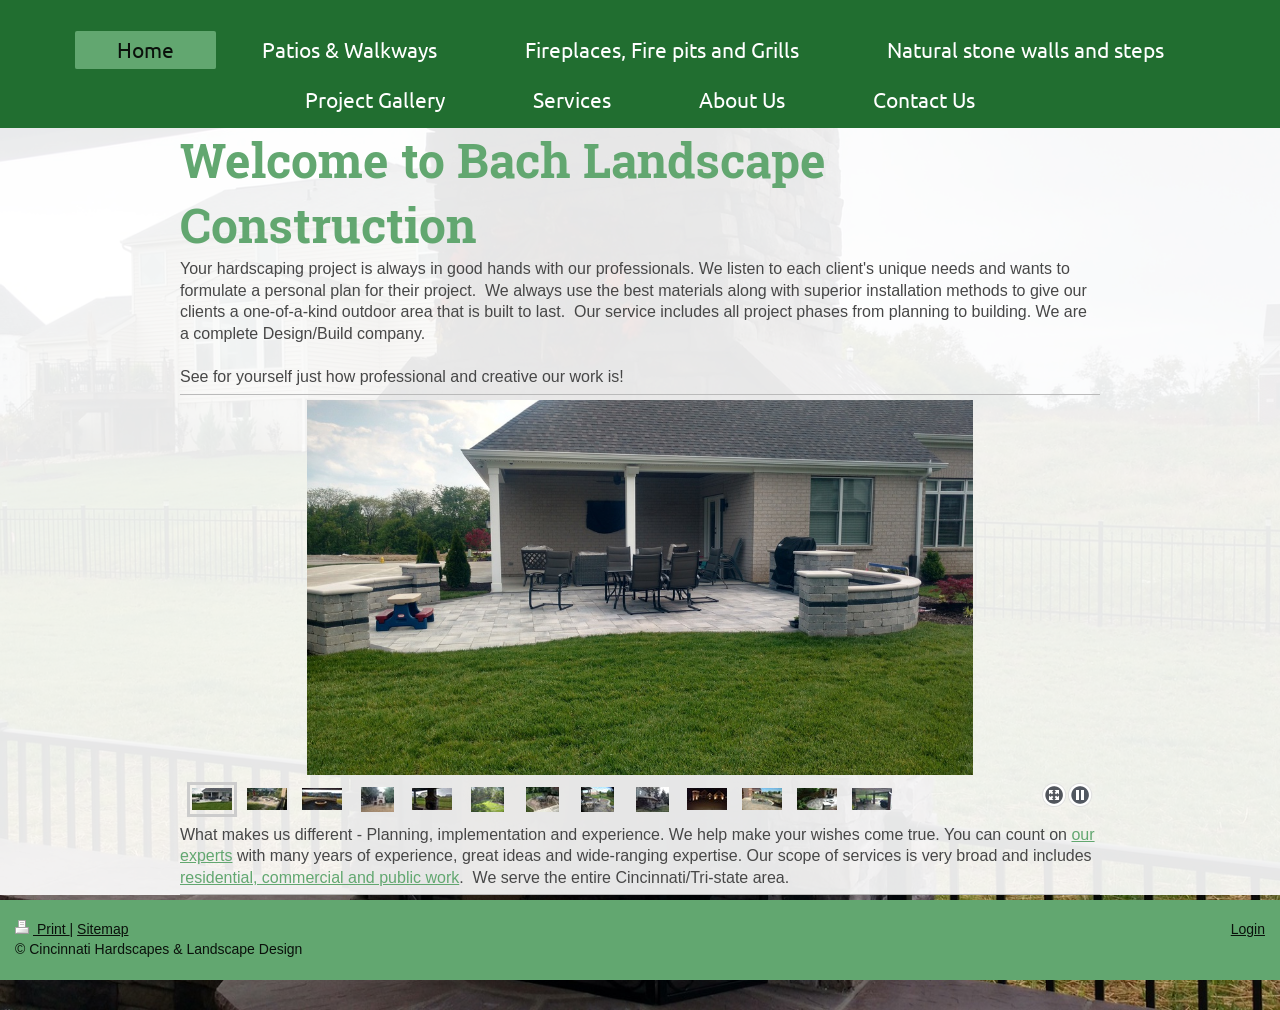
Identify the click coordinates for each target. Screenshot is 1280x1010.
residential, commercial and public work (319, 877)
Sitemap (102, 929)
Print (42, 929)
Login (1248, 929)
